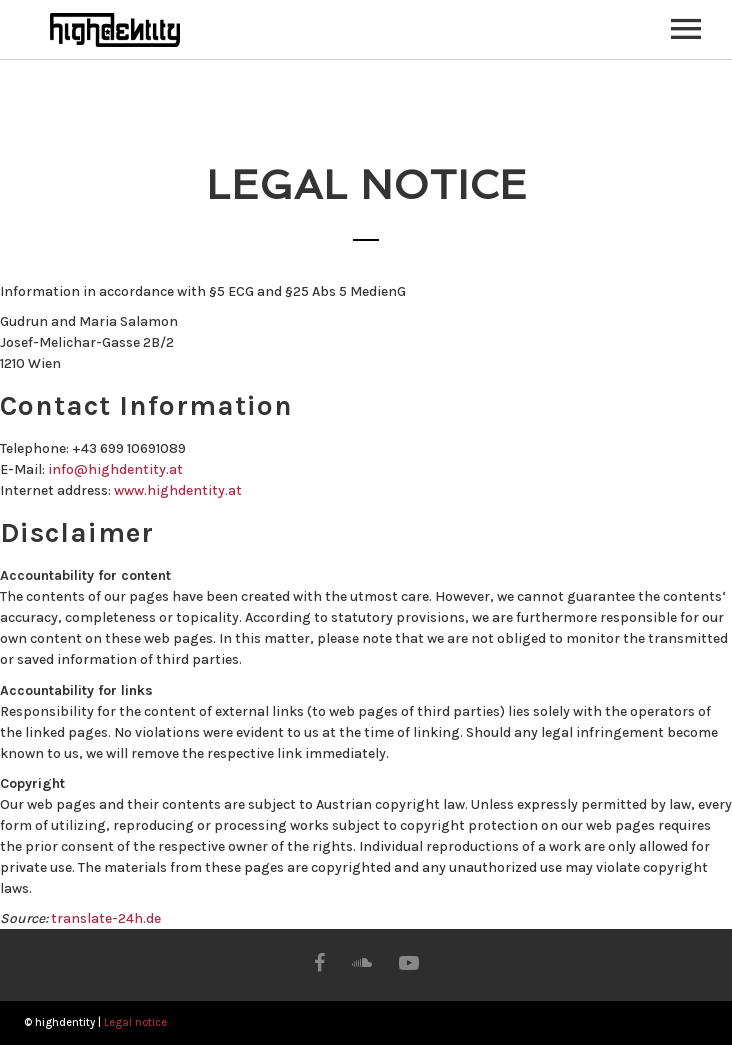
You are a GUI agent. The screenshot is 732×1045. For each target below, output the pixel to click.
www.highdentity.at (178, 490)
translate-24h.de (106, 918)
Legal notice (135, 1022)
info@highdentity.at (115, 469)
